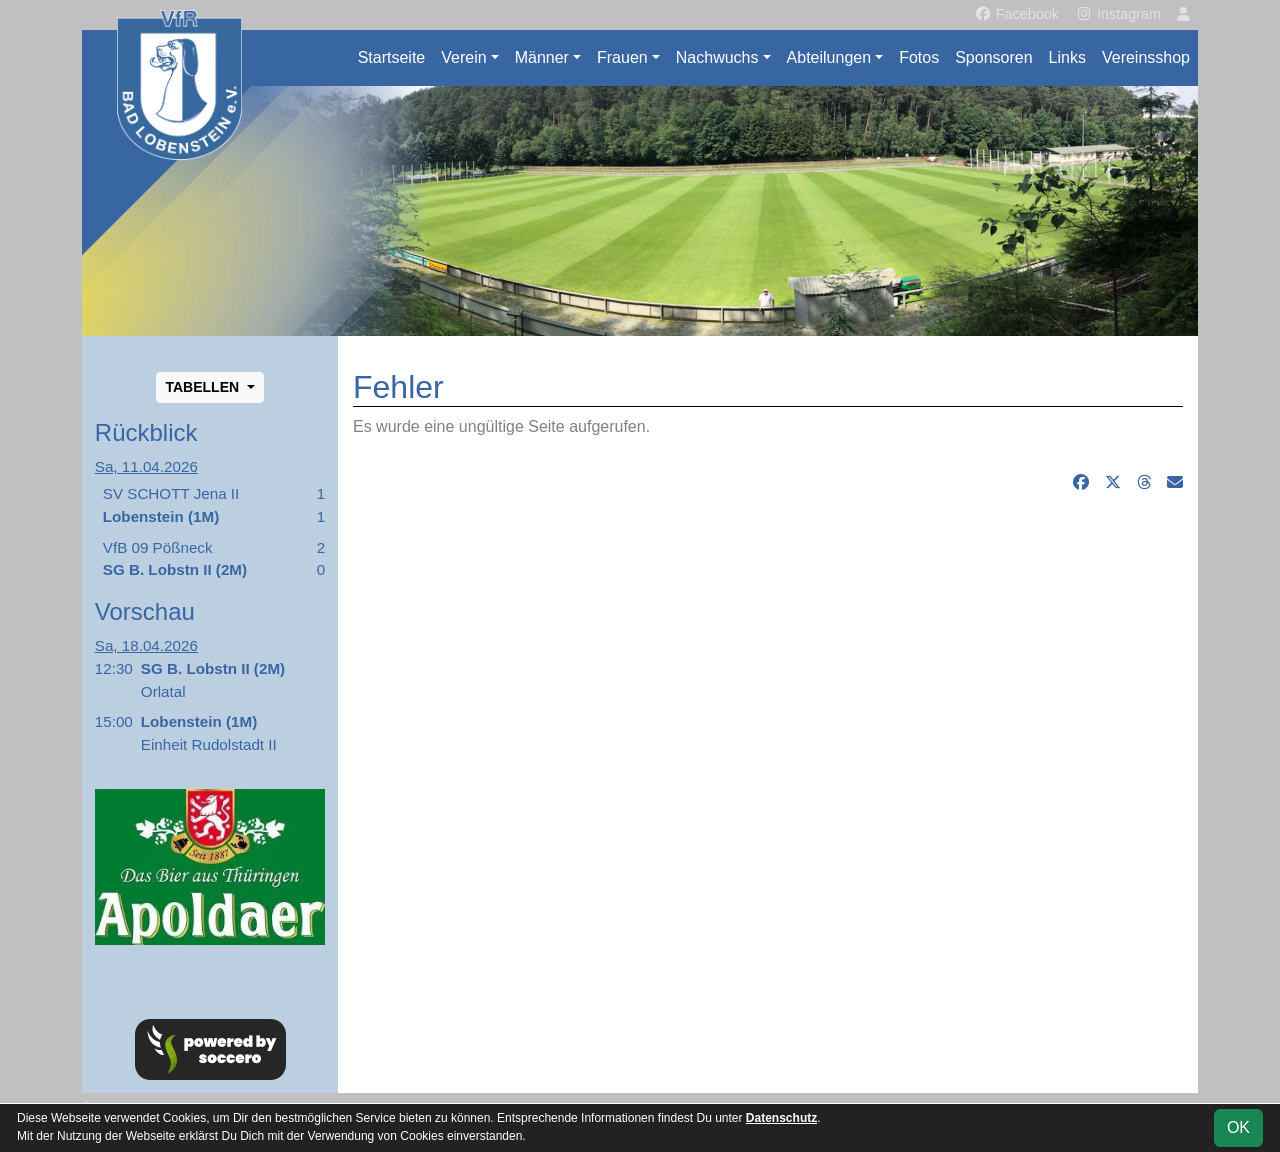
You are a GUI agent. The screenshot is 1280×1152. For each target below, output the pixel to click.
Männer (542, 57)
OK (1238, 1127)
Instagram (1118, 14)
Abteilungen (829, 57)
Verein (463, 57)
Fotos (919, 57)
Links (1067, 57)
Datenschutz (781, 1118)
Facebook (1016, 14)
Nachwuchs (717, 57)
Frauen (622, 57)
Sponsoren (993, 57)
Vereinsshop (1146, 57)
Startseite (392, 57)
